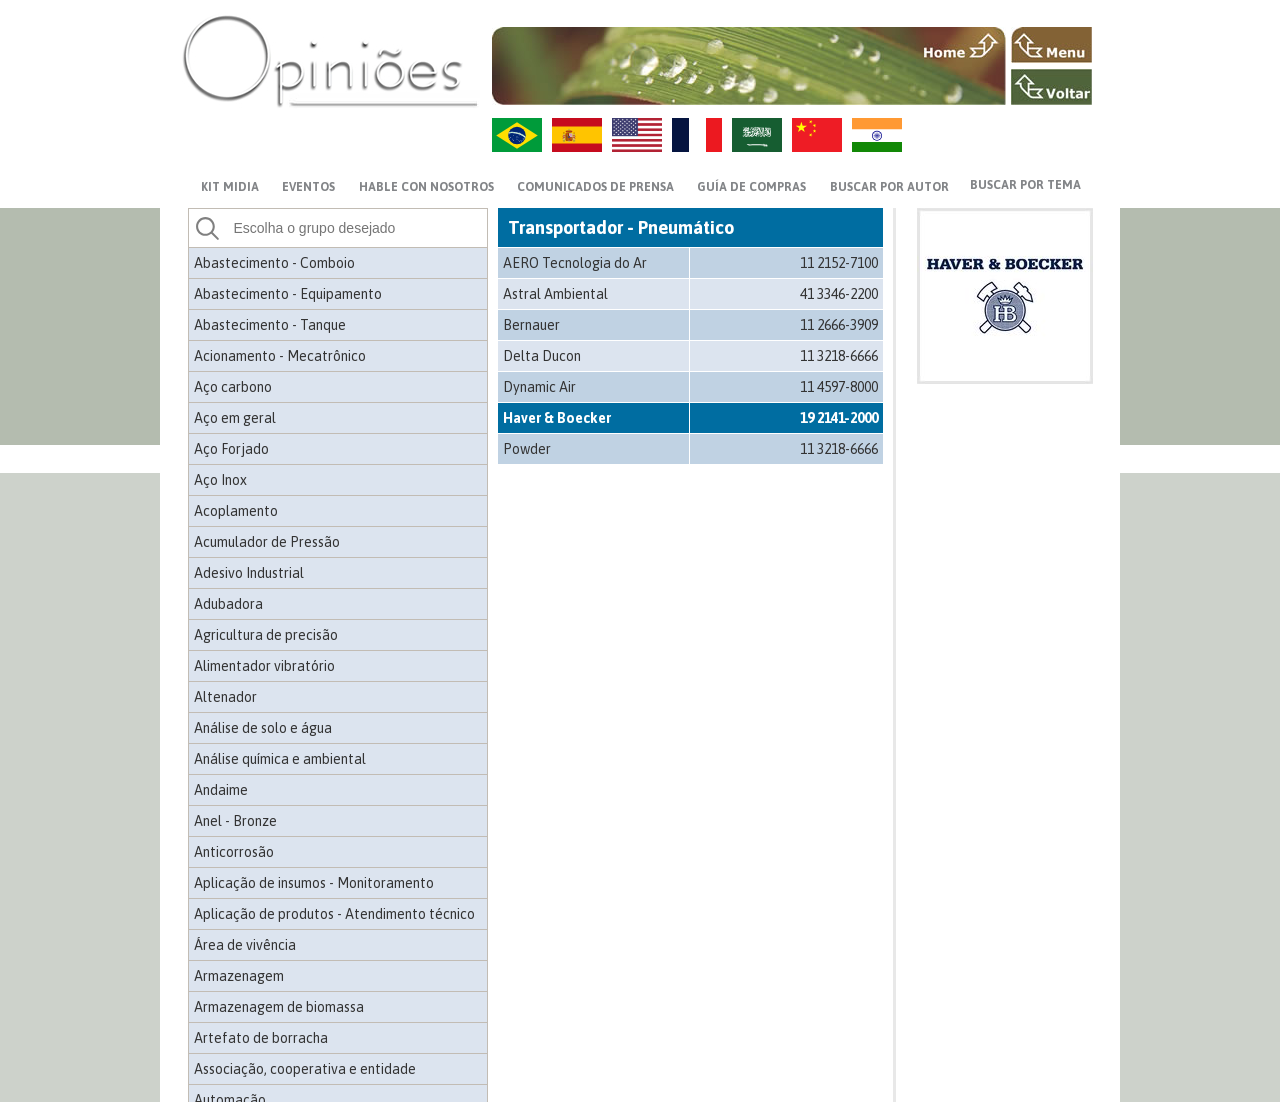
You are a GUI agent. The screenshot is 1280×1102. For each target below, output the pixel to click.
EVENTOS (308, 187)
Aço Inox (220, 480)
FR (697, 135)
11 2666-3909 (839, 325)
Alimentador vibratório (264, 666)
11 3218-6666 (839, 356)
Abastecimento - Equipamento (288, 294)
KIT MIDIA (230, 187)
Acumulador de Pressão (267, 542)
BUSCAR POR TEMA (1025, 185)
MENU (1051, 45)
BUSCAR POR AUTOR (889, 187)
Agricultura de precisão (266, 635)
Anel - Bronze (235, 821)
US (637, 135)
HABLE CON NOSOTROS (426, 187)
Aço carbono (233, 387)
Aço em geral (235, 418)
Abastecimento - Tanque (270, 325)
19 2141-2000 (839, 418)
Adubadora (228, 604)
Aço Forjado (231, 449)
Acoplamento (236, 511)
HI (877, 135)
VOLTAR (1051, 87)
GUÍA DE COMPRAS (751, 187)
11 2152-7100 (839, 263)
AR (757, 135)
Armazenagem (239, 976)
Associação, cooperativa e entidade (305, 1069)
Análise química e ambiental (280, 759)
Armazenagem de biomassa (279, 1007)
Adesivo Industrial (249, 573)
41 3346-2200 (839, 294)
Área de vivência (245, 945)
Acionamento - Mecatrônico (280, 356)
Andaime (221, 790)
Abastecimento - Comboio (274, 263)
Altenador (225, 697)
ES (577, 135)
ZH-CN (817, 135)
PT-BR (517, 135)
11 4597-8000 (839, 387)
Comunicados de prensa (595, 187)
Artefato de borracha (261, 1038)
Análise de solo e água (263, 728)
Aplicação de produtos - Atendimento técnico (334, 914)
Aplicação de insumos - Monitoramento (314, 883)
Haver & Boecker (557, 418)
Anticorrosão (234, 852)
